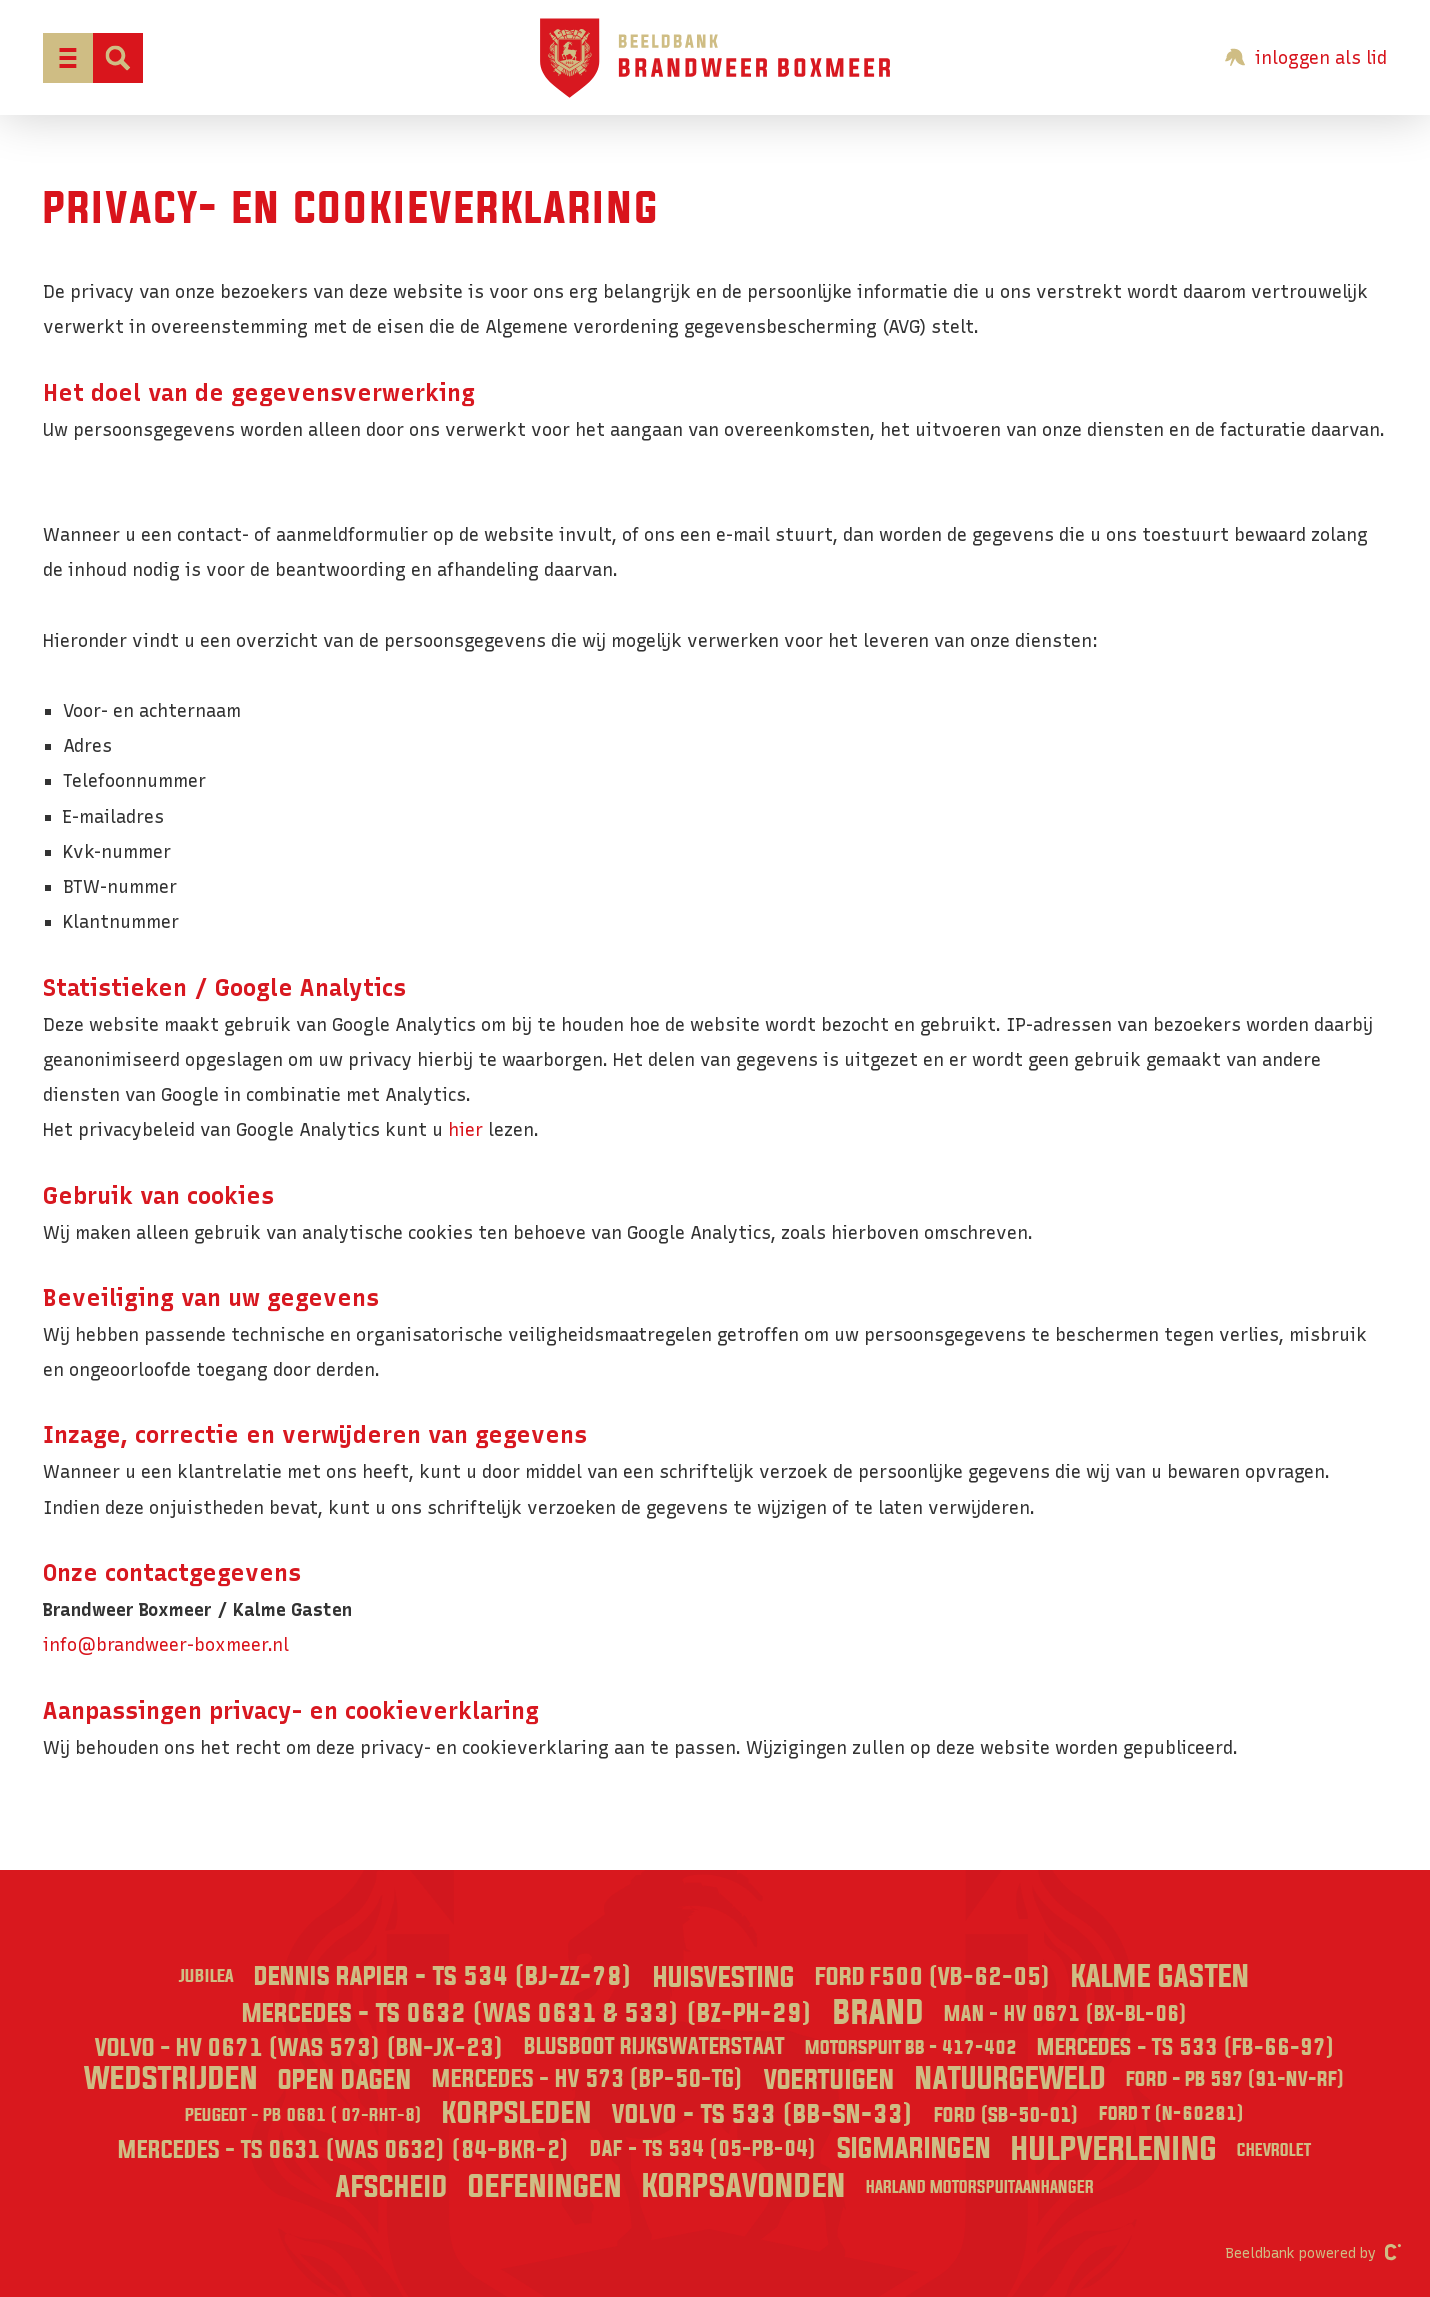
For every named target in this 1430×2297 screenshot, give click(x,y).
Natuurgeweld (1010, 2079)
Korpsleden (517, 2114)
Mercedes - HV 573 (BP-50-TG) (588, 2080)
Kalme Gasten (1160, 1977)
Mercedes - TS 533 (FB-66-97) (1186, 2048)
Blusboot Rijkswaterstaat (654, 2047)
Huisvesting (724, 1978)
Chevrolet (1274, 2150)
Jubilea (206, 1976)
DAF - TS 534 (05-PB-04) (703, 2149)
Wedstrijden (171, 2079)
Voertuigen (829, 2080)
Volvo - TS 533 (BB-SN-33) (763, 2115)
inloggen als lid (1306, 57)
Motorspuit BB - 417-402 (911, 2048)
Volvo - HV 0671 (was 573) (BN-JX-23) (299, 2048)
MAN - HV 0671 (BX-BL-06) (1066, 2014)
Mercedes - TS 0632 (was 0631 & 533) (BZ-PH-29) (527, 2014)
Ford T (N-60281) (1172, 2114)
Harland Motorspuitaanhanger (980, 2187)
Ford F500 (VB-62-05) (933, 1977)
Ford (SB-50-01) (1006, 2115)
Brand (878, 2013)
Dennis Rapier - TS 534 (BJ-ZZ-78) (443, 1977)
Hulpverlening (1114, 2150)
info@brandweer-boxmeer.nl (166, 1644)
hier (465, 1129)
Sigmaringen (914, 2149)
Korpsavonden (744, 2187)
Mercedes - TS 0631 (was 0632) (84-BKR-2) (344, 2150)
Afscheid (392, 2188)
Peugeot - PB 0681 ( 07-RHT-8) (303, 2115)
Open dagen (345, 2080)
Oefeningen (545, 2187)
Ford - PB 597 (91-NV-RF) (1235, 2080)
